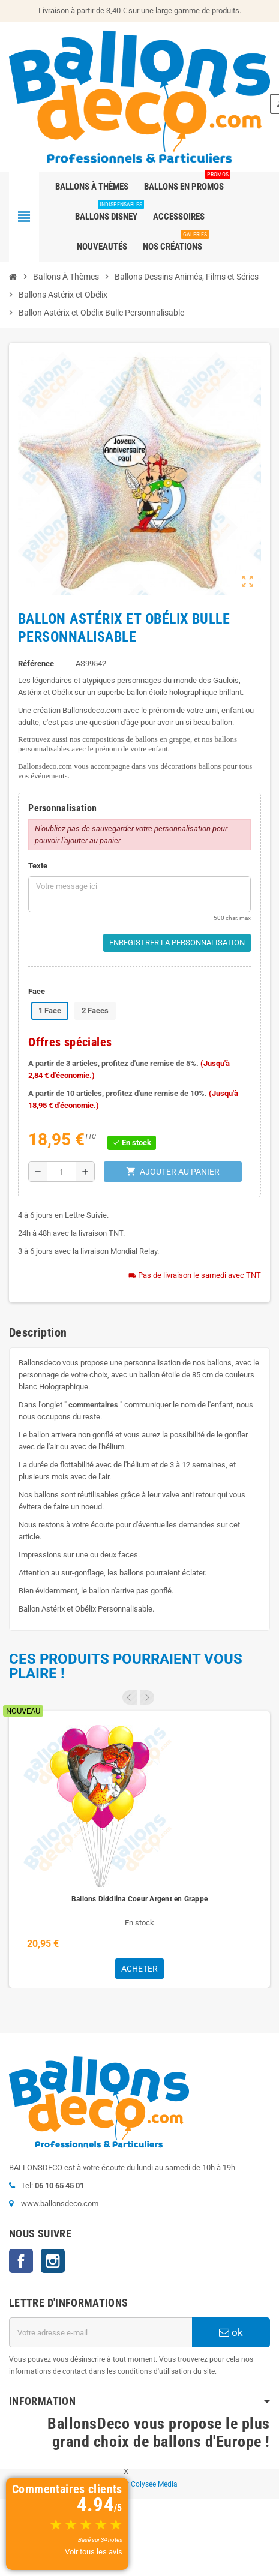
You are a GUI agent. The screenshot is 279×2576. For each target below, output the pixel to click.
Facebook (21, 2261)
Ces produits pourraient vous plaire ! (125, 1666)
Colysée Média (154, 2484)
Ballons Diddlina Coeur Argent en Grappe (139, 1899)
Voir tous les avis (93, 2551)
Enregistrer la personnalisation (177, 942)
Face (36, 991)
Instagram (53, 2261)
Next (147, 1697)
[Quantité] (61, 1171)
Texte (37, 865)
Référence (36, 663)
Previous (129, 1697)
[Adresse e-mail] (100, 2332)
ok (231, 2332)
